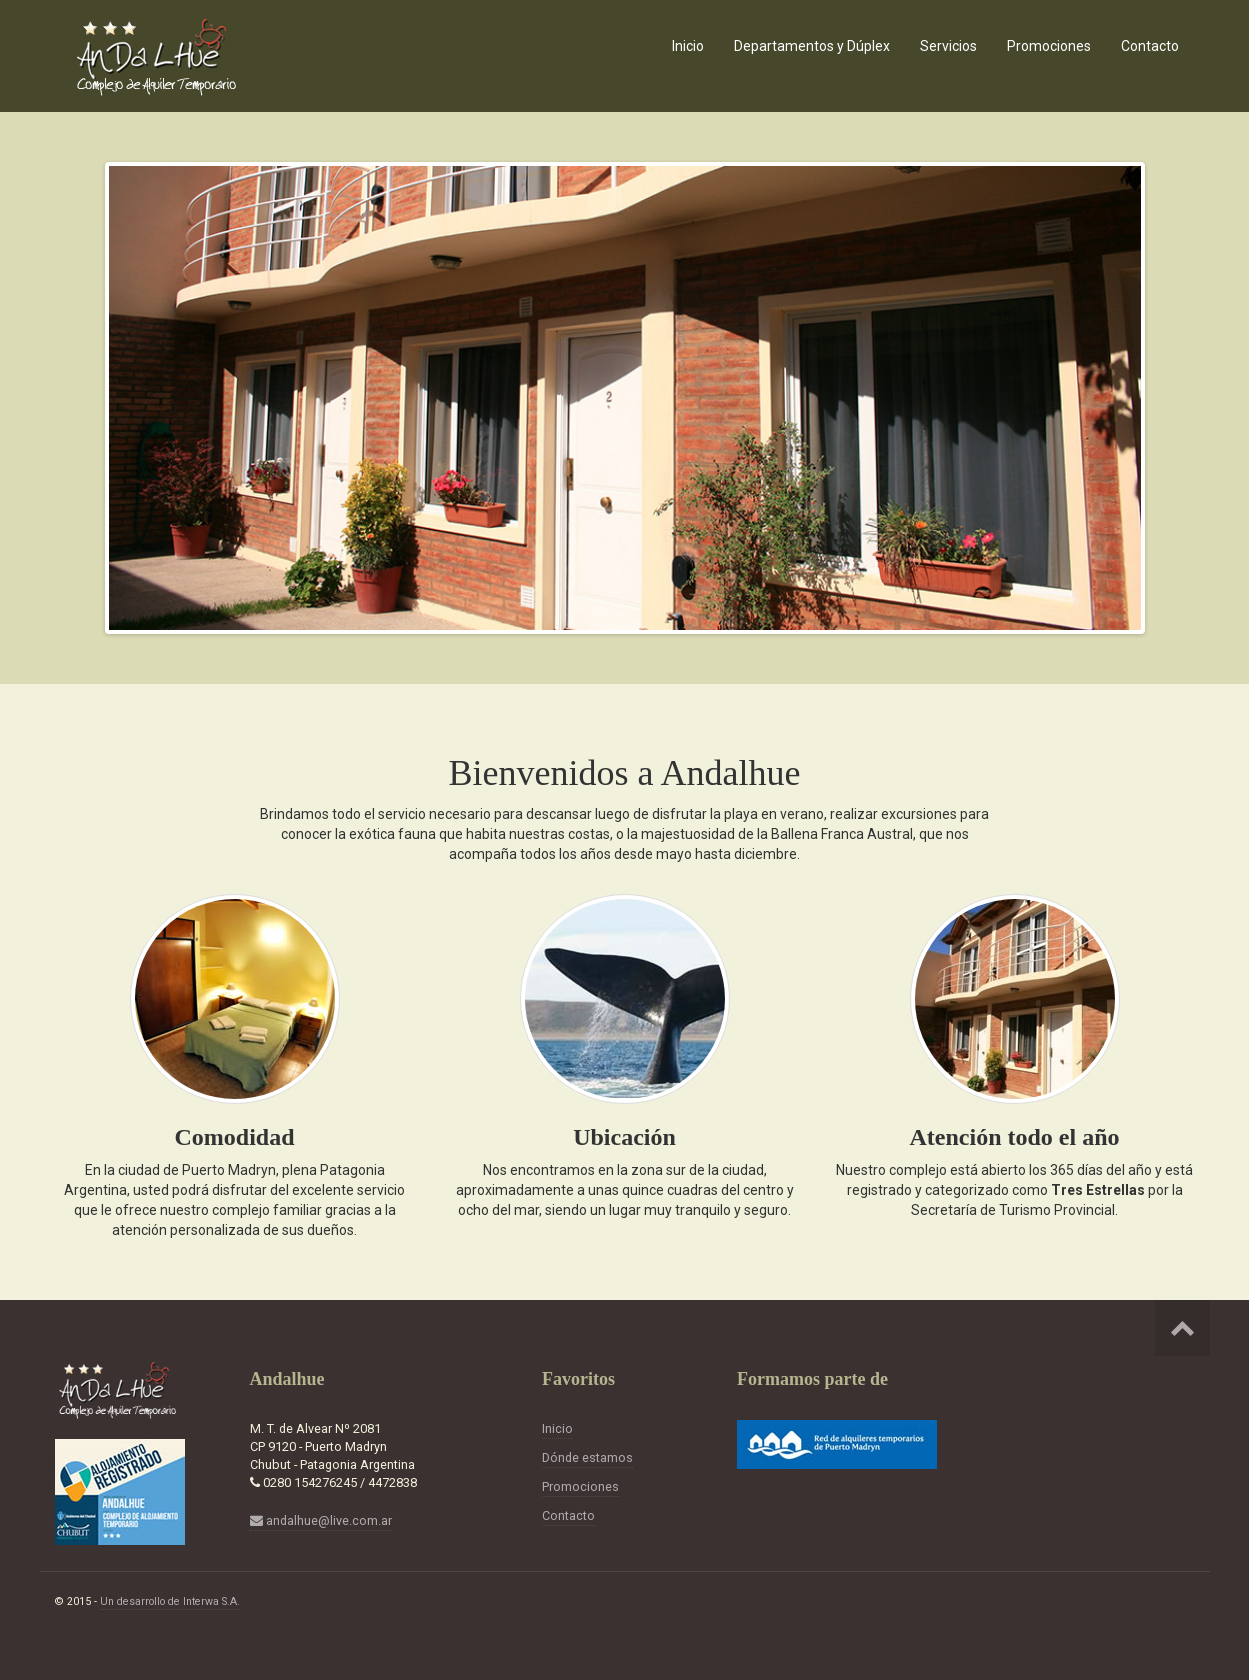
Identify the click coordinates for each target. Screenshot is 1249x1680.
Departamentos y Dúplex (812, 46)
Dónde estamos (587, 1457)
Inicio (688, 46)
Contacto (1150, 46)
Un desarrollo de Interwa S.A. (170, 1601)
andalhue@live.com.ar (321, 1520)
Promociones (1049, 46)
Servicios (948, 46)
